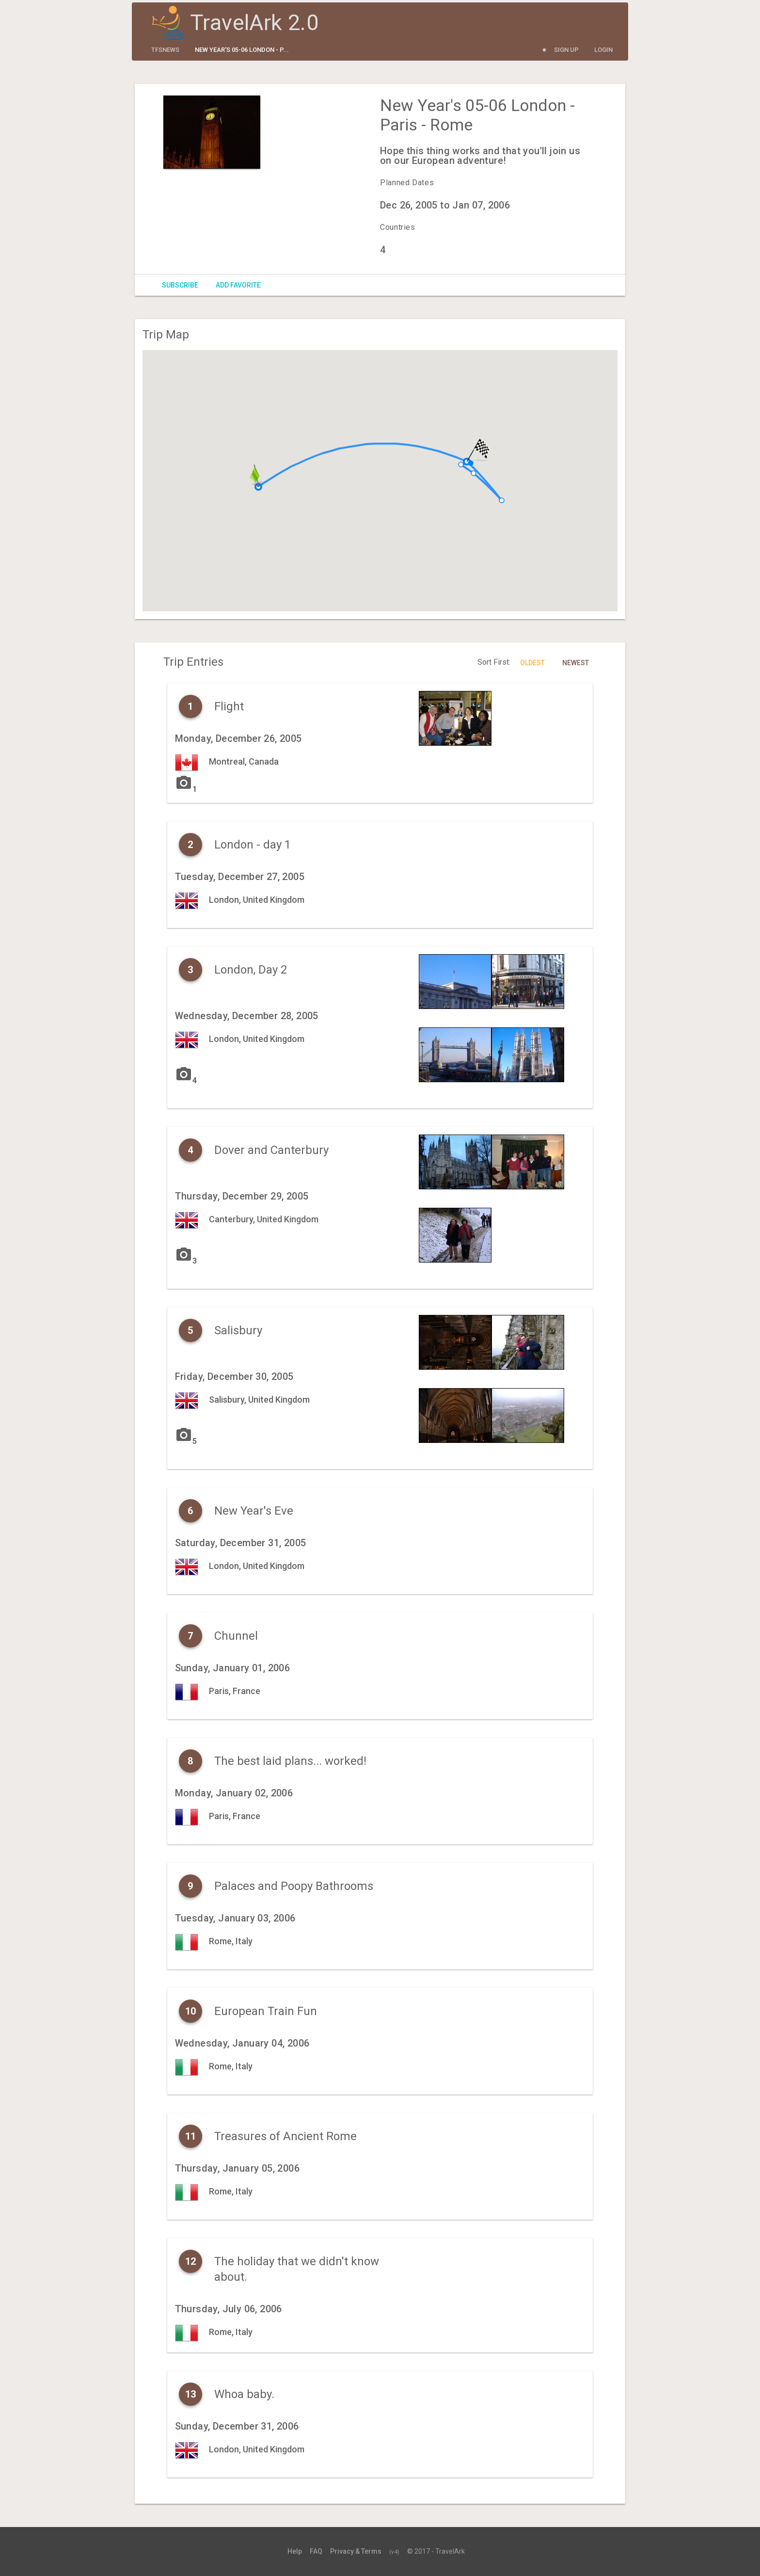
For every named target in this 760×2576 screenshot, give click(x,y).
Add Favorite (238, 285)
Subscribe (180, 285)
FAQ (316, 2551)
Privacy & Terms (355, 2551)
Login (603, 49)
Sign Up (566, 49)
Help (294, 2551)
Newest (575, 663)
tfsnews (165, 49)
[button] (461, 464)
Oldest (532, 663)
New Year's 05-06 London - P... (242, 49)
